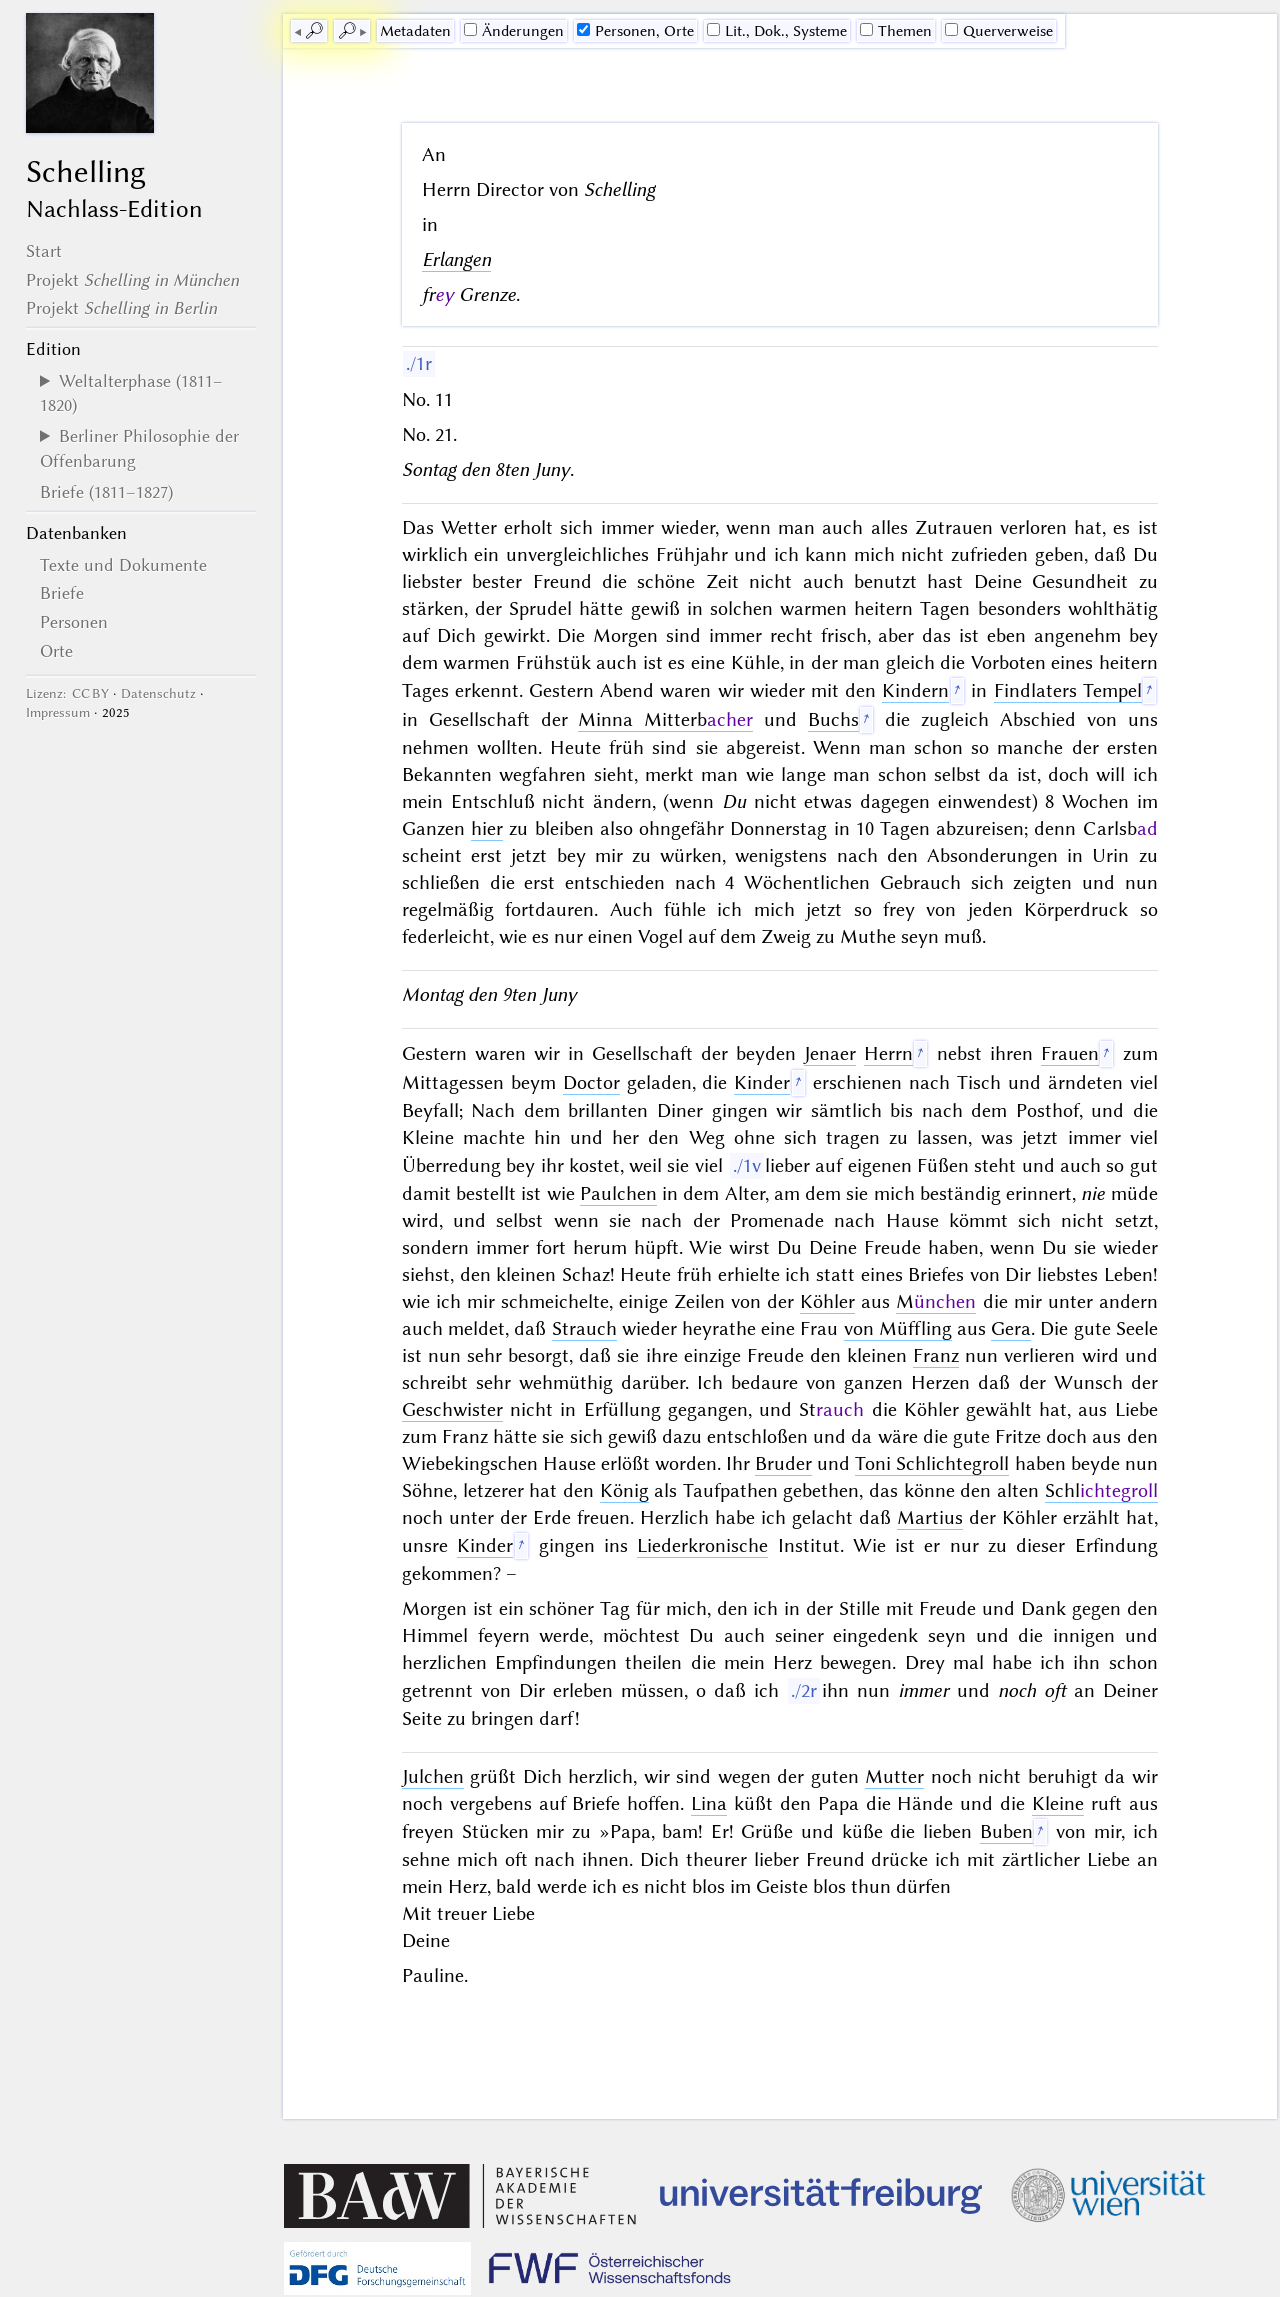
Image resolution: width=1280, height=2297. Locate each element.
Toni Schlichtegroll (932, 1463)
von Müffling (898, 1328)
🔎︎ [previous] (314, 31)
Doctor (591, 1082)
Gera (1011, 1328)
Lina (709, 1803)
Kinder (762, 1082)
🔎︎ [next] (347, 31)
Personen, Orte (635, 31)
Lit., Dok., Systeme (777, 31)
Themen (896, 31)
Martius (930, 1517)
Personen (74, 622)
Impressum (58, 712)
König (624, 1490)
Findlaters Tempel (1068, 690)
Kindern (915, 690)
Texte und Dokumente (123, 565)
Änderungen (514, 31)
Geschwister (452, 1409)
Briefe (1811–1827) (106, 492)
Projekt (132, 280)
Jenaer (830, 1053)
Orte (56, 651)
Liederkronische (702, 1545)
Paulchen (618, 1193)
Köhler (827, 1301)
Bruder (783, 1463)
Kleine (1058, 1803)
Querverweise (999, 31)
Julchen (433, 1776)
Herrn (888, 1053)
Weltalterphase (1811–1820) (131, 393)
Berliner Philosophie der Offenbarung (139, 448)
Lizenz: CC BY (67, 693)
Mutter (894, 1776)
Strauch (584, 1328)
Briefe (62, 593)
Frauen (1070, 1053)
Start (44, 251)
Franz (936, 1355)
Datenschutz (158, 693)
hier (487, 828)
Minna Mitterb (665, 719)
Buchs (833, 719)
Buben (1006, 1831)
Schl (1101, 1490)
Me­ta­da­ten (415, 31)
